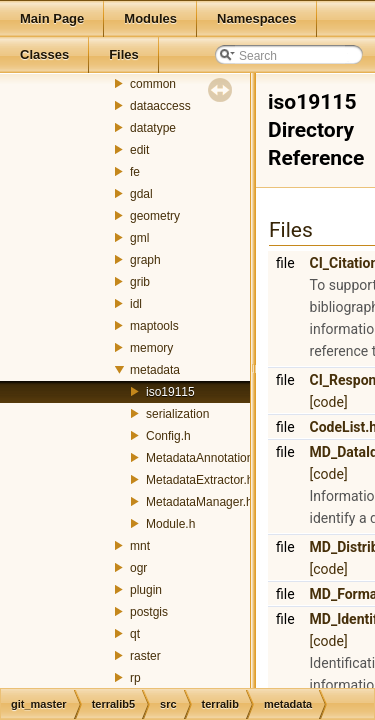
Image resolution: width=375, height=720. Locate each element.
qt (135, 634)
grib (140, 282)
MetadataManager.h (199, 502)
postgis (149, 612)
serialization (177, 414)
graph (145, 260)
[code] (329, 402)
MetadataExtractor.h (199, 480)
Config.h (168, 436)
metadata (155, 370)
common (153, 84)
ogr (138, 568)
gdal (141, 194)
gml (139, 238)
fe (135, 172)
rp (135, 678)
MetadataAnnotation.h (204, 458)
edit (139, 150)
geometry (155, 216)
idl (136, 304)
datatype (153, 128)
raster (145, 656)
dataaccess (160, 106)
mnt (140, 546)
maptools (154, 326)
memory (151, 348)
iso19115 (170, 392)
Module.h (170, 524)
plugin (146, 590)
